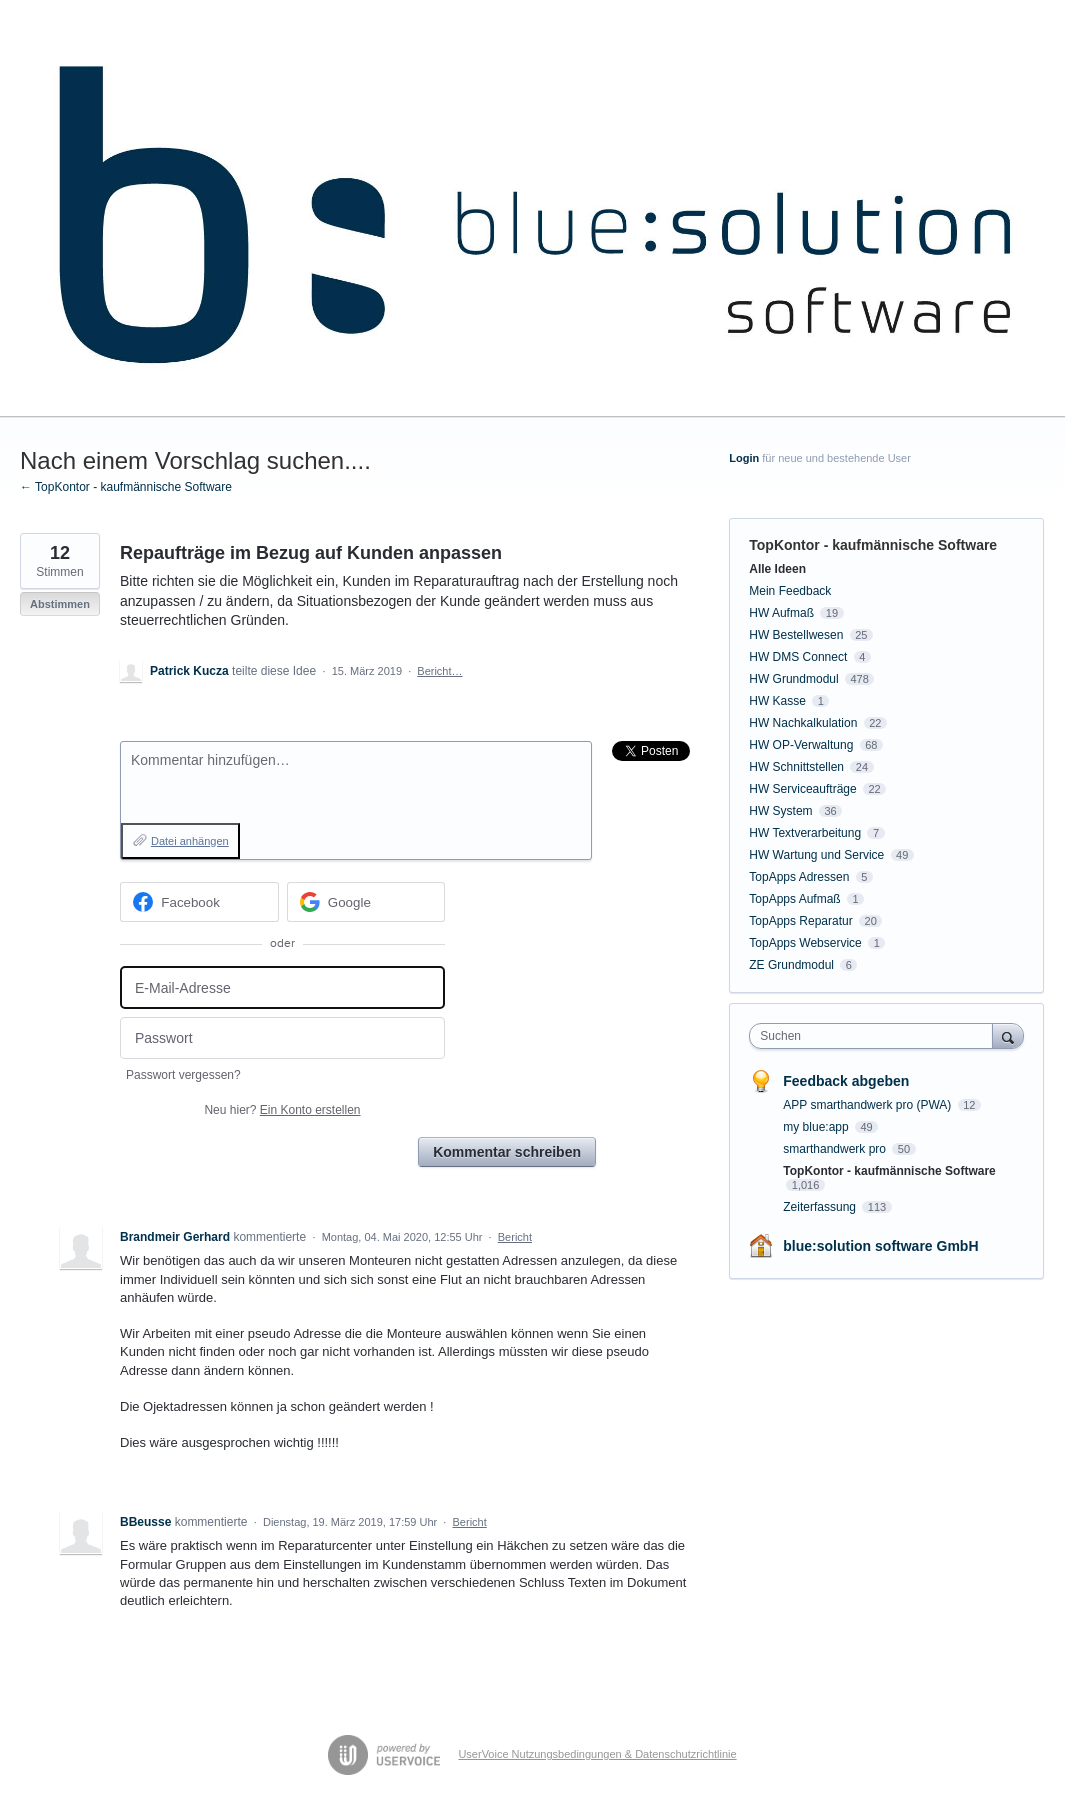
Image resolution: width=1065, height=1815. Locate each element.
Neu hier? (282, 1110)
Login (744, 458)
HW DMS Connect (798, 657)
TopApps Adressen (799, 877)
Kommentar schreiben (507, 1152)
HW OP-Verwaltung (801, 745)
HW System (780, 811)
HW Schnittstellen (796, 767)
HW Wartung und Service (816, 855)
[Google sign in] (366, 902)
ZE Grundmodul (791, 965)
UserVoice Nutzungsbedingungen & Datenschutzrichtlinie (597, 1754)
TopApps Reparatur (800, 921)
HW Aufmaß (781, 613)
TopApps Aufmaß (794, 899)
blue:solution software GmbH (880, 1246)
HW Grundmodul (793, 679)
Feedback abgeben (846, 1081)
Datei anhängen (190, 841)
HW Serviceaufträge (802, 789)
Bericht (515, 1237)
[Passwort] (282, 1038)
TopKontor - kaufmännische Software (873, 545)
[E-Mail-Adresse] (282, 987)
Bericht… (439, 671)
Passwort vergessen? (183, 1075)
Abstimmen (60, 604)
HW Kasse (777, 701)
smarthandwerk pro (836, 1149)
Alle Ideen (777, 569)
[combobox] (875, 1036)
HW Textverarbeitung (805, 833)
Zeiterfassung (821, 1207)
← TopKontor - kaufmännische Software (126, 487)
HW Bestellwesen (796, 635)
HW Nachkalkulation (803, 723)
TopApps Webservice (805, 943)
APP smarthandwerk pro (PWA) (868, 1105)
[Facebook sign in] (199, 902)
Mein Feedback (790, 591)
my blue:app (817, 1127)
